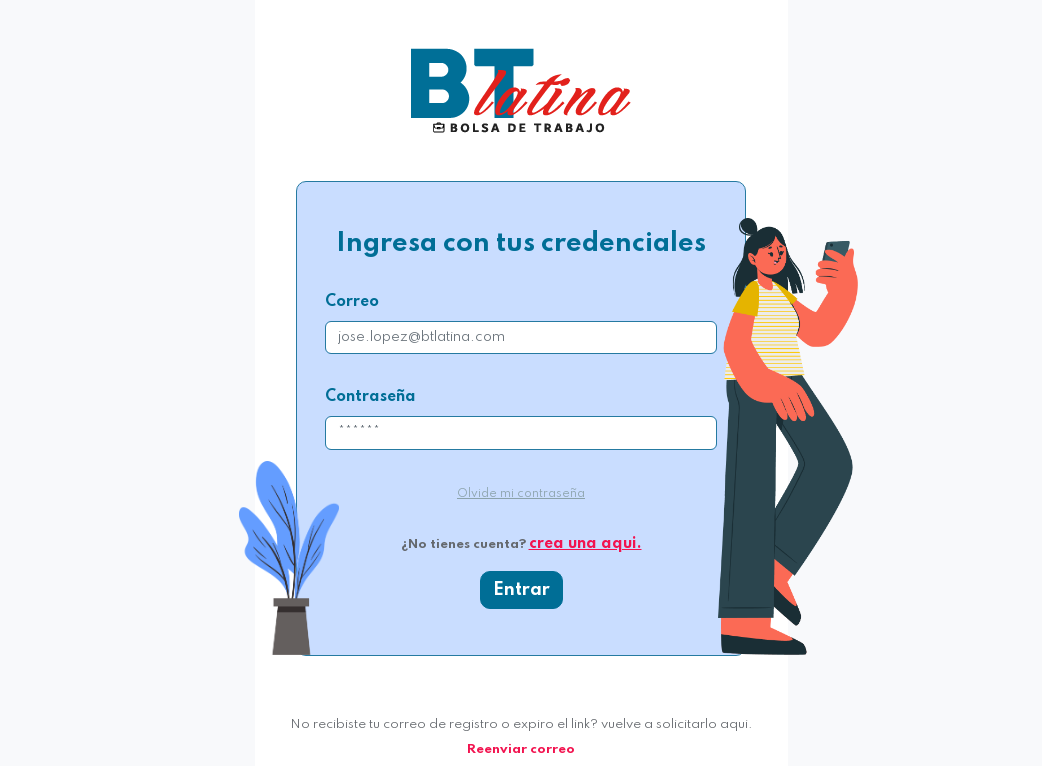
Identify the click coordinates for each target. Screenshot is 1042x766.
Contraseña (370, 397)
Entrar (521, 590)
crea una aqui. (585, 544)
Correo (352, 302)
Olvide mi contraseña (521, 494)
